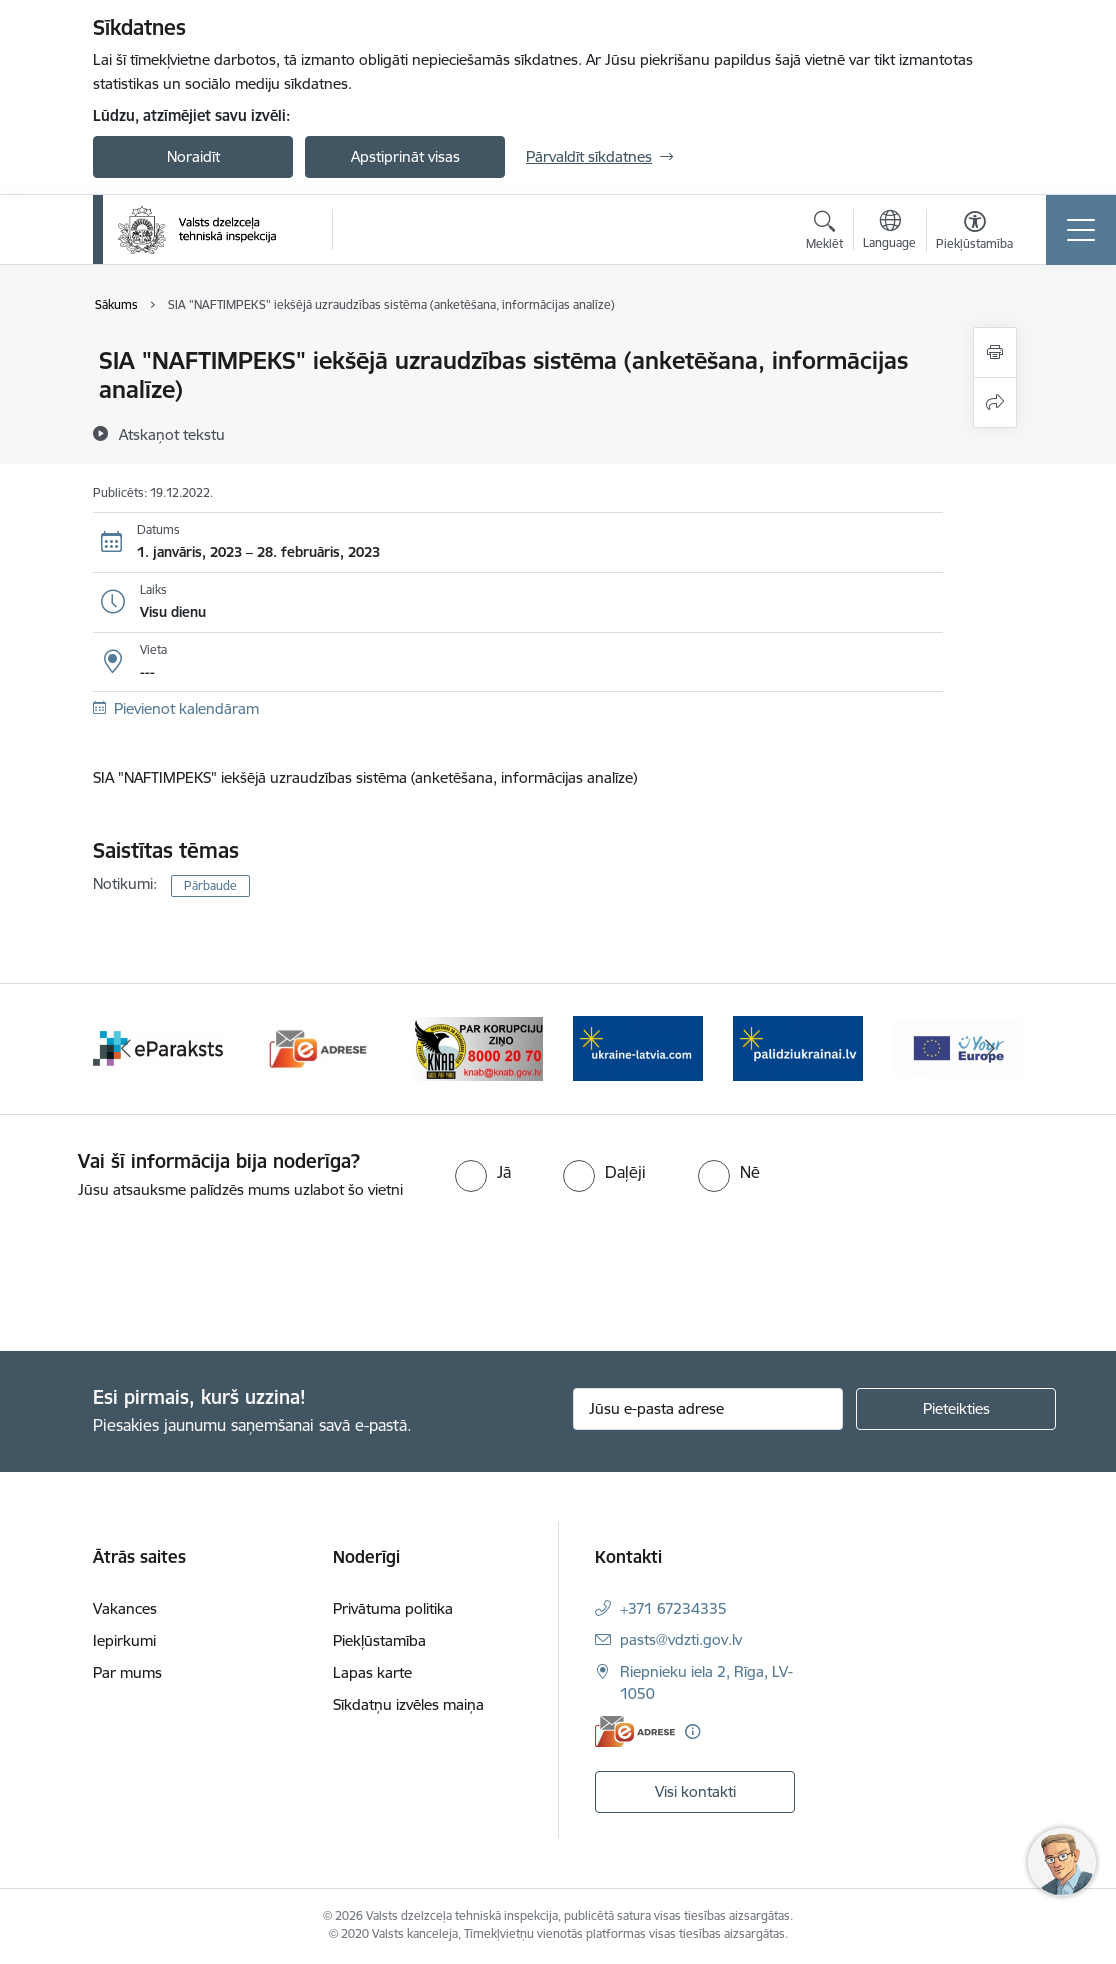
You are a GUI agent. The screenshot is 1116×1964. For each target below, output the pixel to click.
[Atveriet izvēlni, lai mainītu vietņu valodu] (889, 232)
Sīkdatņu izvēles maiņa (408, 1704)
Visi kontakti (695, 1791)
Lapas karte (372, 1672)
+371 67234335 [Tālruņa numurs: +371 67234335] (673, 1608)
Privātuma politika (393, 1608)
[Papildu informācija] (692, 1731)
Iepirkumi (124, 1640)
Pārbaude (210, 885)
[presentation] (167, 1277)
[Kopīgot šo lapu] (995, 402)
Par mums (127, 1672)
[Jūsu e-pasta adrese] (708, 1409)
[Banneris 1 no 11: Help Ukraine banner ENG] (638, 1047)
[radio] (483, 1172)
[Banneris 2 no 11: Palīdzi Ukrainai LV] (798, 1047)
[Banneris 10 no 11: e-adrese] (318, 1047)
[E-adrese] (635, 1731)
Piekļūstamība (379, 1640)
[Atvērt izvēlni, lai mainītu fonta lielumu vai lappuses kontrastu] (974, 233)
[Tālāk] (990, 1049)
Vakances (125, 1608)
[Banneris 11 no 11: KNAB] (478, 1047)
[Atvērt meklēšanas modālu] (824, 233)
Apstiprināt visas (405, 156)
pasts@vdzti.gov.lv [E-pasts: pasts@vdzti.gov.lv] (681, 1639)
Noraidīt (193, 156)
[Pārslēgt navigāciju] (1081, 230)
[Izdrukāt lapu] (995, 352)
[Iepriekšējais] (126, 1049)
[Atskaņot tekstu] (172, 434)
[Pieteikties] (956, 1409)
